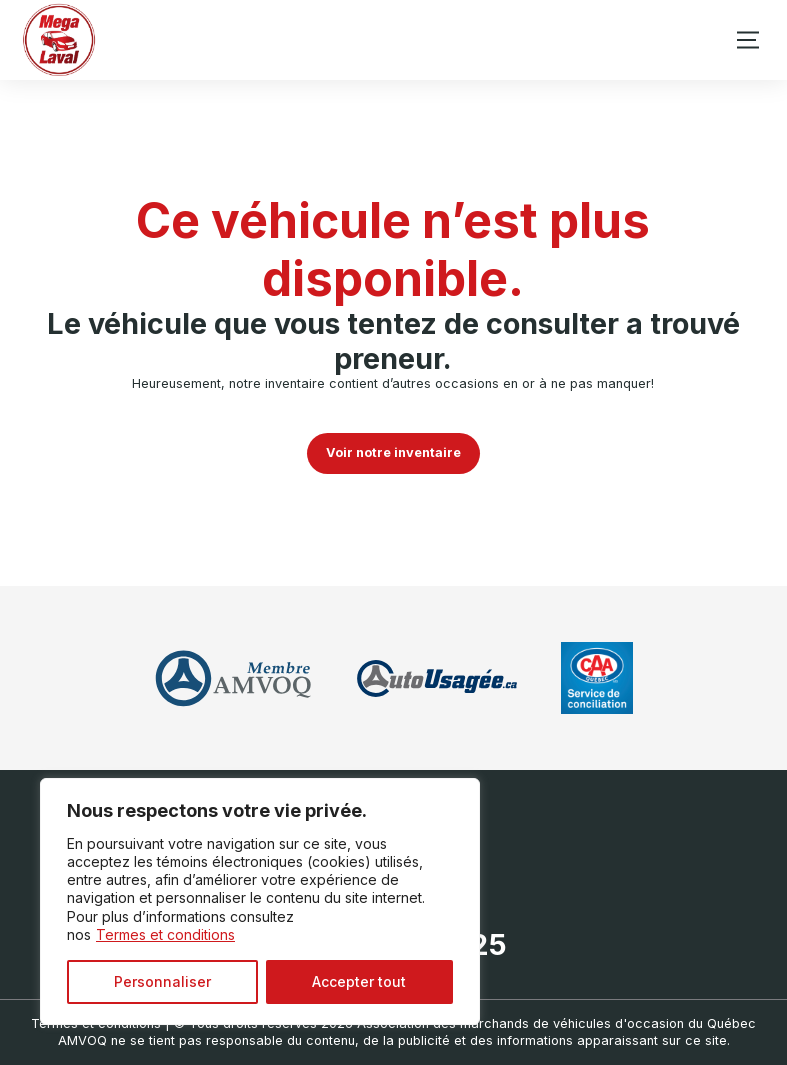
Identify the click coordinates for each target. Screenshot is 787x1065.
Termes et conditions (165, 934)
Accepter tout (359, 981)
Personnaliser (162, 981)
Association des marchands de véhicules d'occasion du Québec (556, 1023)
